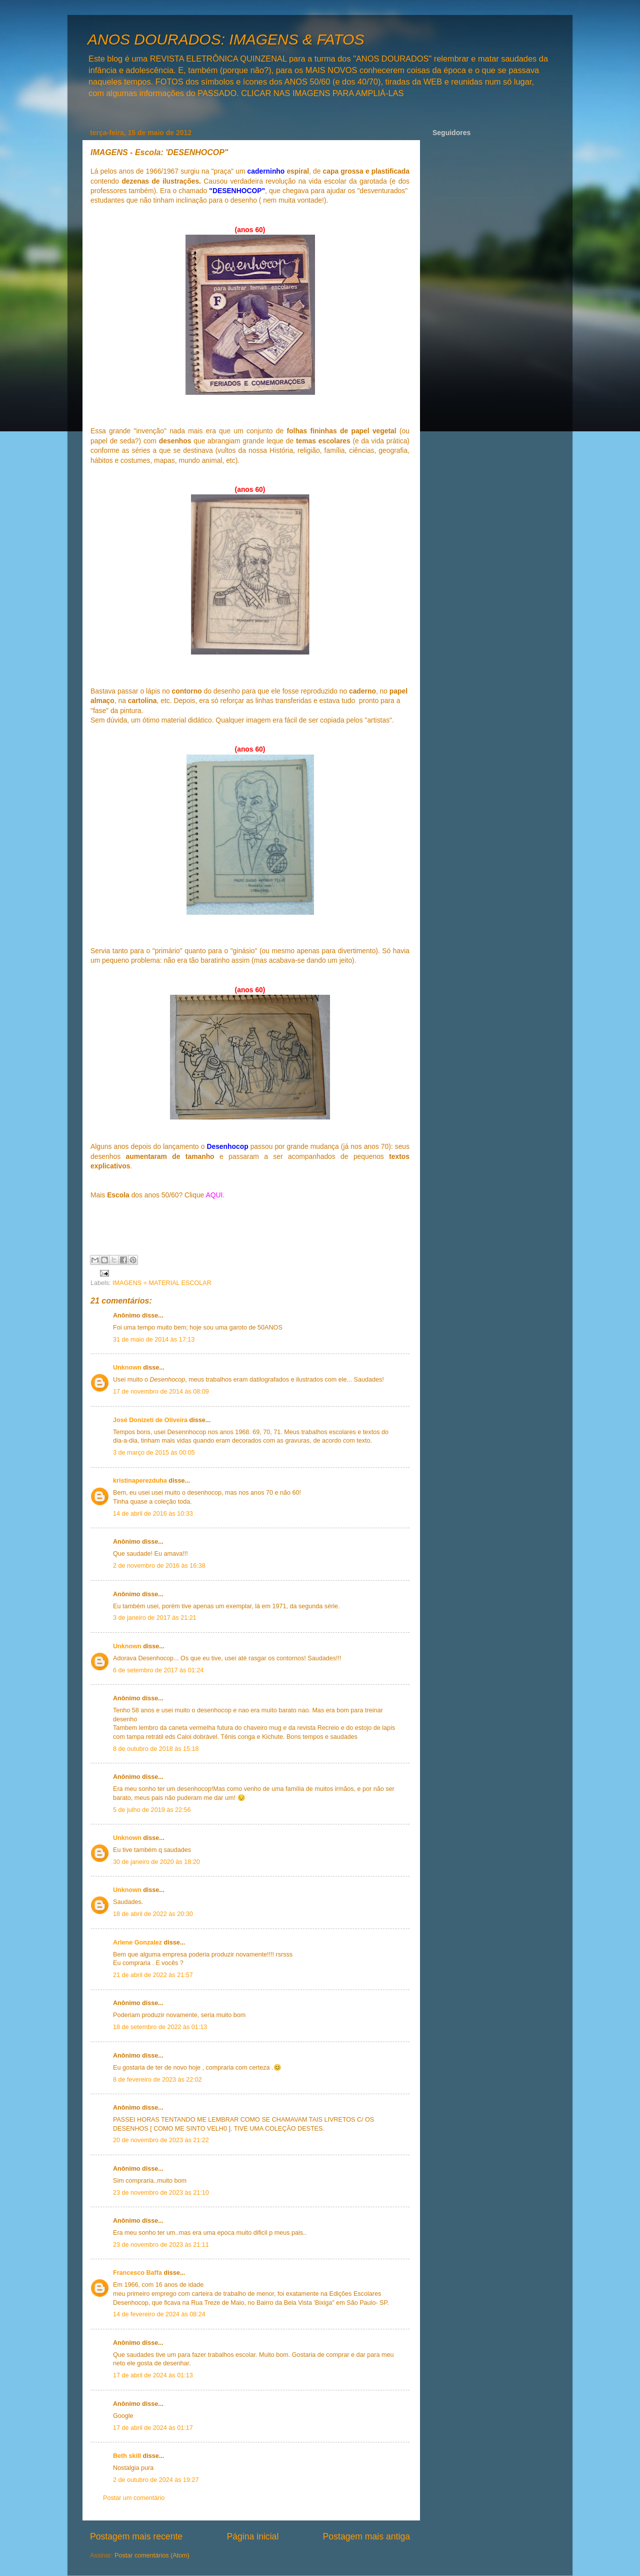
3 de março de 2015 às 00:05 (154, 1452)
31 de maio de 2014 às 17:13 (153, 1339)
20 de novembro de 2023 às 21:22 (161, 2140)
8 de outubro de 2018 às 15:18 (156, 1748)
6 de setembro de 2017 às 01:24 (158, 1670)
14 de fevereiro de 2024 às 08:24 (159, 2314)
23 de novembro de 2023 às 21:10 (161, 2192)
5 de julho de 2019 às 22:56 (151, 1809)
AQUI (214, 1195)
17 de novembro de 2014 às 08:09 (161, 1391)
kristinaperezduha (140, 1480)
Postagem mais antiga (366, 2536)
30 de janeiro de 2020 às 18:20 (156, 1861)
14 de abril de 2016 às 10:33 (153, 1513)
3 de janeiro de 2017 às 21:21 (154, 1617)
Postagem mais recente (136, 2536)
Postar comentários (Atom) (152, 2555)
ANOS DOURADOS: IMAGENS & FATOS (226, 39)
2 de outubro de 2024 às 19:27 (156, 2479)
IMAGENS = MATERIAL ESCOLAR (162, 1282)
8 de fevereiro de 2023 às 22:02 (157, 2079)
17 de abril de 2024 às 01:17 (153, 2427)
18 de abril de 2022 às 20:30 (153, 1913)
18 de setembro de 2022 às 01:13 (160, 2027)
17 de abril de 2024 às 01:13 (153, 2375)
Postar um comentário (133, 2497)
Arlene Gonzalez (137, 1942)
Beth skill (127, 2455)
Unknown (127, 1367)
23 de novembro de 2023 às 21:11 (161, 2244)
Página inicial (252, 2536)
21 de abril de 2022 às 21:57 (153, 1975)
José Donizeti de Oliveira (150, 1420)
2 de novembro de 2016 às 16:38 (159, 1565)
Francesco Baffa (137, 2272)
